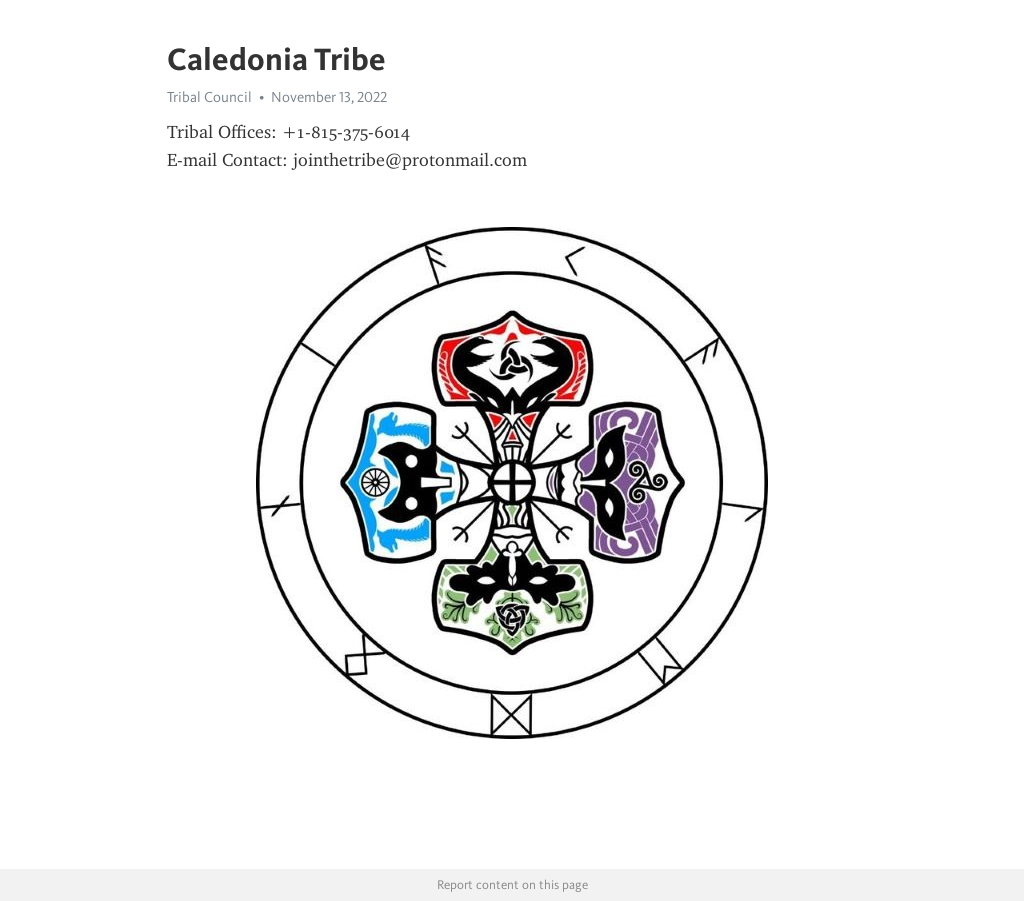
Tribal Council (209, 97)
